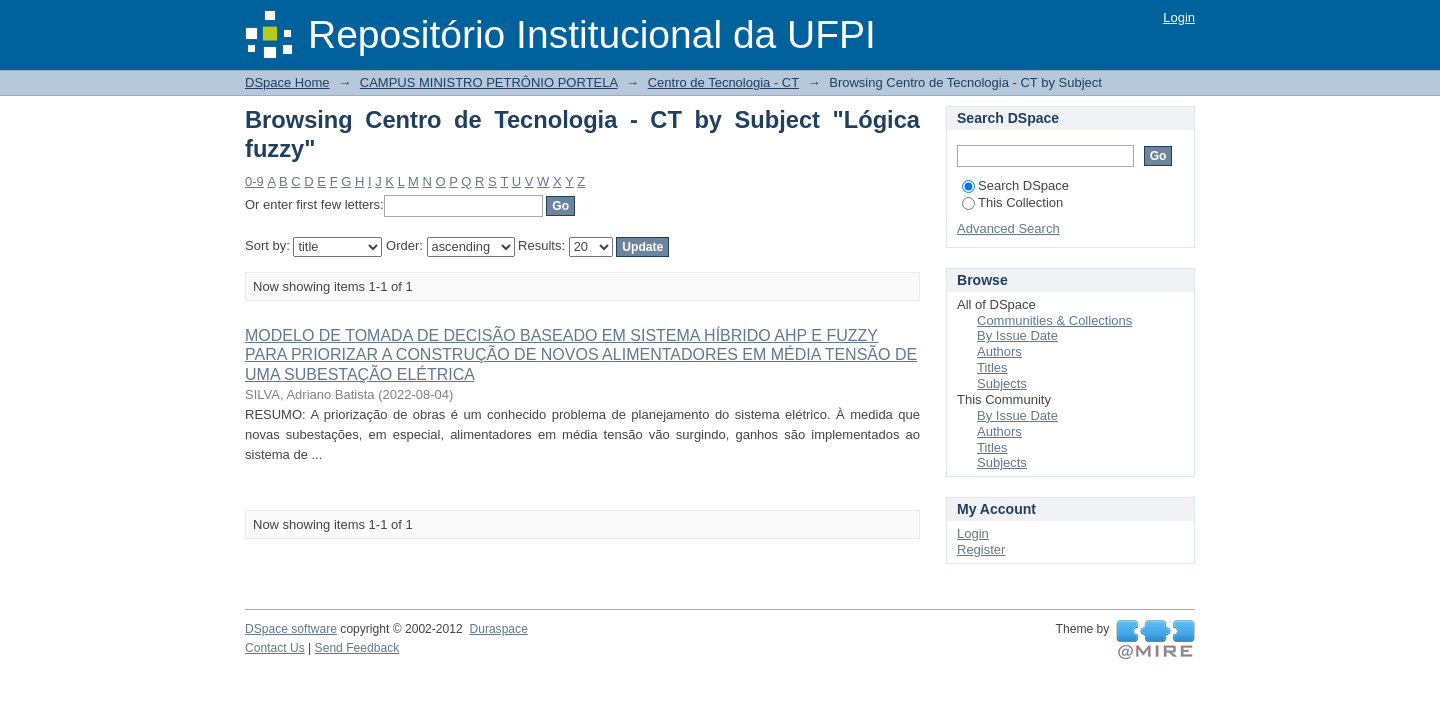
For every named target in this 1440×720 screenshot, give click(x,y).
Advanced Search (1008, 228)
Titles (992, 367)
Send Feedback (357, 648)
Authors (999, 351)
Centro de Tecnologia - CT (723, 82)
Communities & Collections (1054, 320)
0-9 (254, 181)
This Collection (1012, 202)
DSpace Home (287, 82)
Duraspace (498, 629)
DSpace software (291, 629)
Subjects (1002, 383)
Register (981, 549)
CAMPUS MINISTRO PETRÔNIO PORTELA (489, 82)
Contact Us (275, 648)
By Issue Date (1017, 335)
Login (1179, 17)
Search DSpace (1015, 185)
